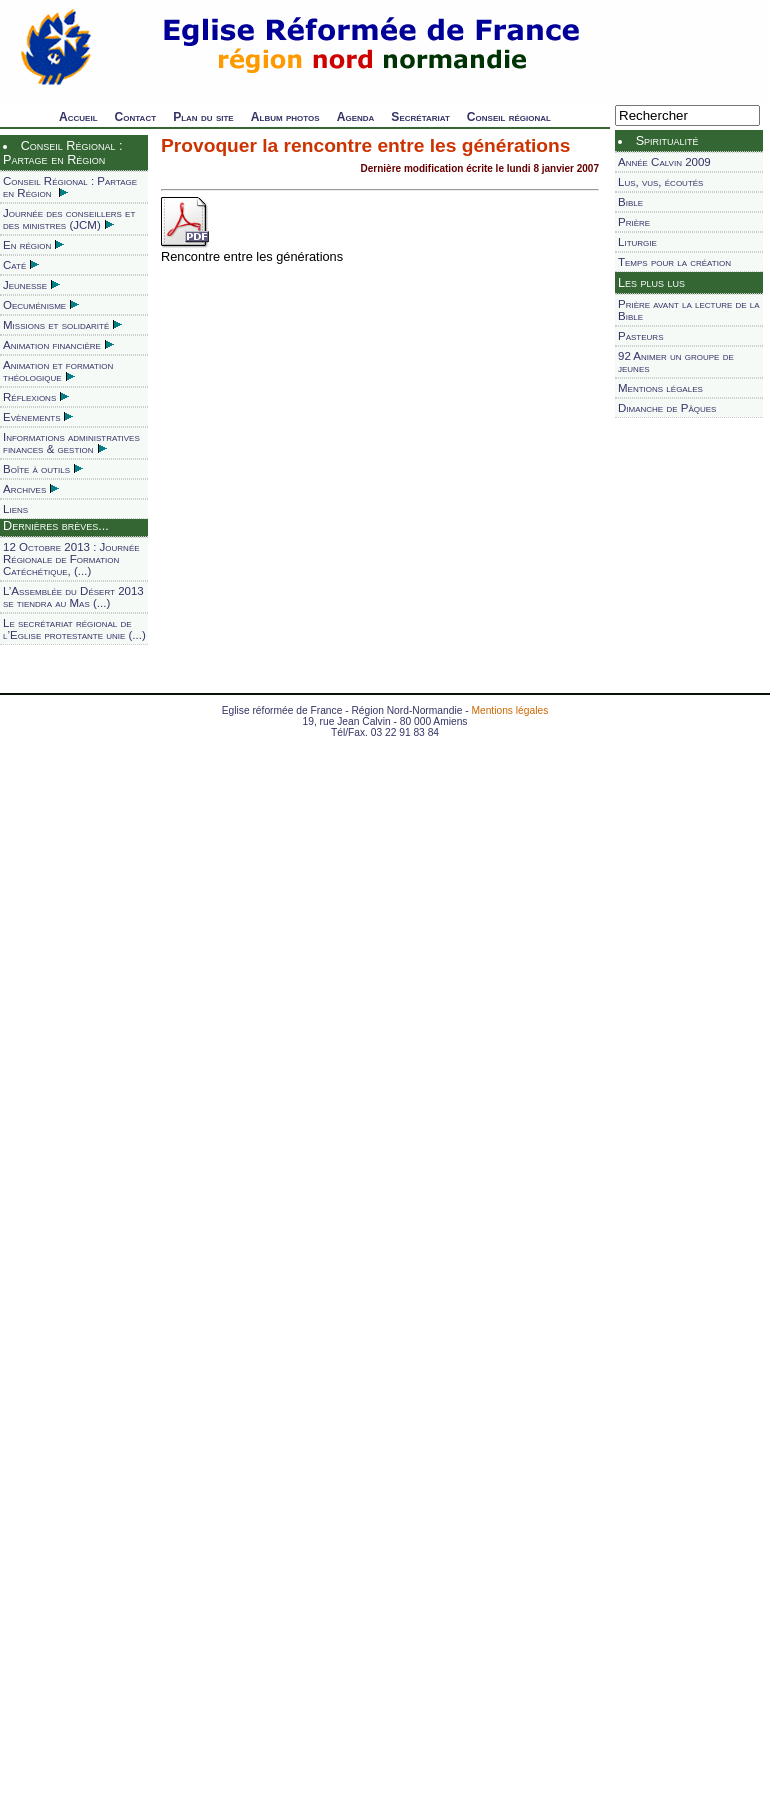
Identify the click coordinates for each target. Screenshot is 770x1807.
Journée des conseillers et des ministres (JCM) (69, 219)
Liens (15, 509)
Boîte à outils (43, 469)
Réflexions (36, 397)
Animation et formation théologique (58, 371)
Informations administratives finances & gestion (71, 443)
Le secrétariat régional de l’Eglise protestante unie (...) (74, 629)
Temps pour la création (674, 262)
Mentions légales (660, 388)
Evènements (38, 417)
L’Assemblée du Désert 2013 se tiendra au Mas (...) (73, 597)
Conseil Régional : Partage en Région (70, 187)
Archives (31, 489)
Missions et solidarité (62, 325)
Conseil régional (509, 117)
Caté (21, 265)
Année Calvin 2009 (664, 162)
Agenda (356, 117)
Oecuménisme (41, 305)
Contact (135, 117)
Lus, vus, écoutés (660, 182)
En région (33, 245)
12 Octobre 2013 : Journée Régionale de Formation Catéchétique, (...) (71, 559)
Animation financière (58, 345)
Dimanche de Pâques (667, 408)
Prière (634, 222)
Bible (630, 202)
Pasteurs (640, 336)
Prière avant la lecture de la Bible (689, 310)
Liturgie (637, 242)
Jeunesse (31, 285)
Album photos (285, 117)
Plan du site (203, 117)
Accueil (78, 117)
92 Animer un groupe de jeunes (676, 362)
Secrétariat (420, 117)
